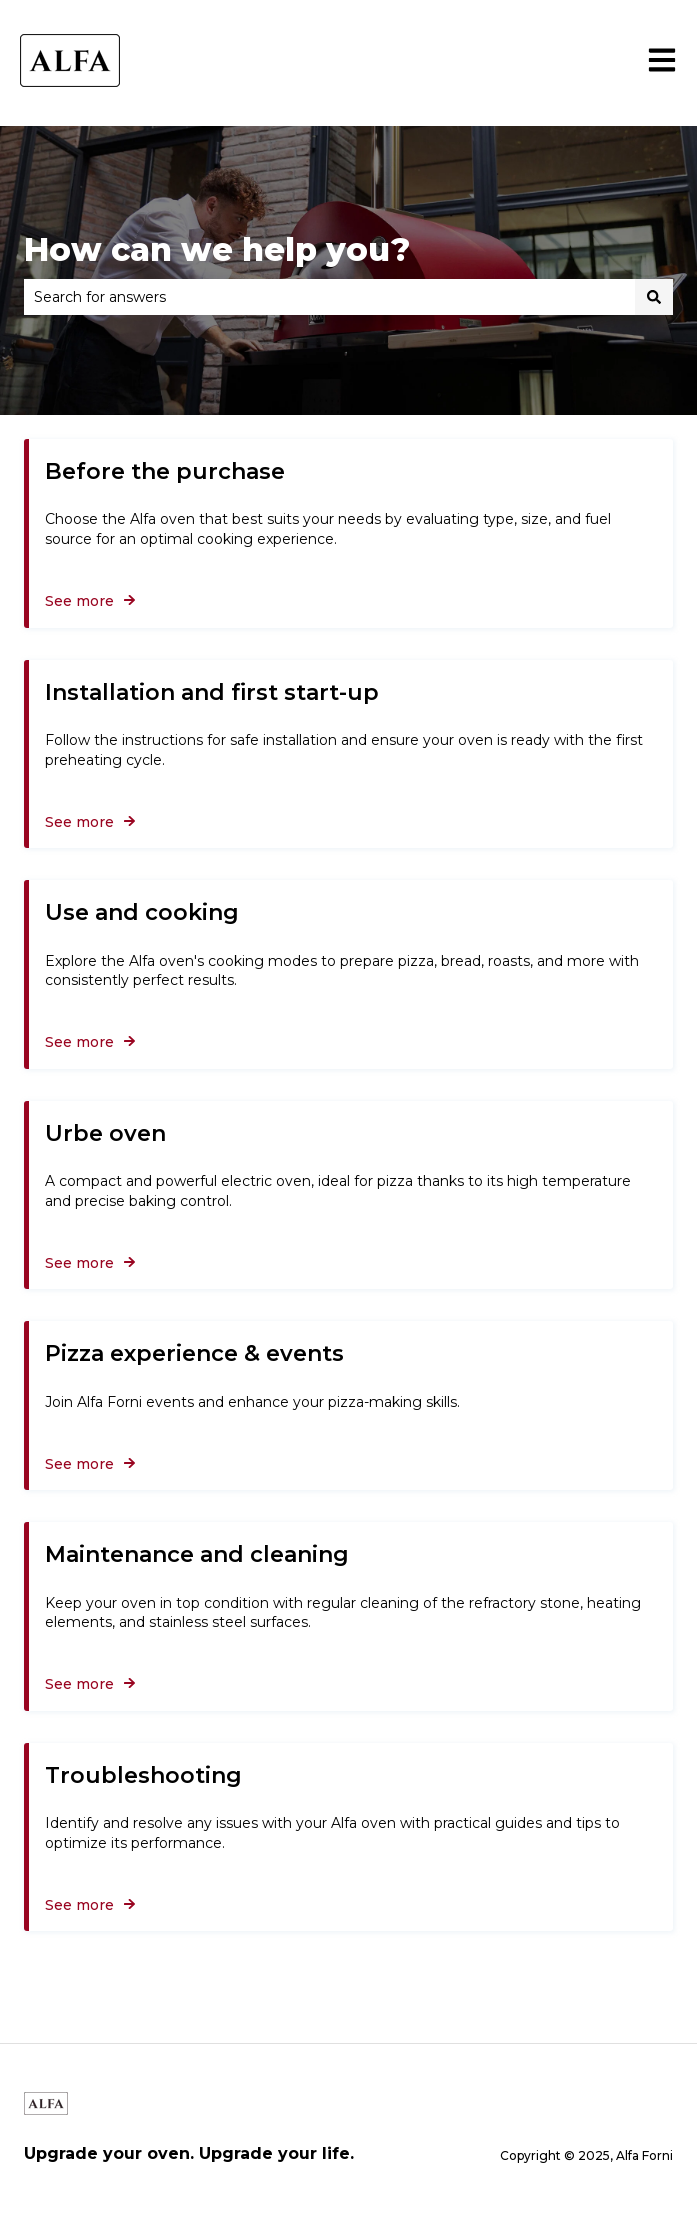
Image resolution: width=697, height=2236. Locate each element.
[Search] (654, 297)
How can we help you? (217, 249)
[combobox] (329, 297)
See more (79, 601)
